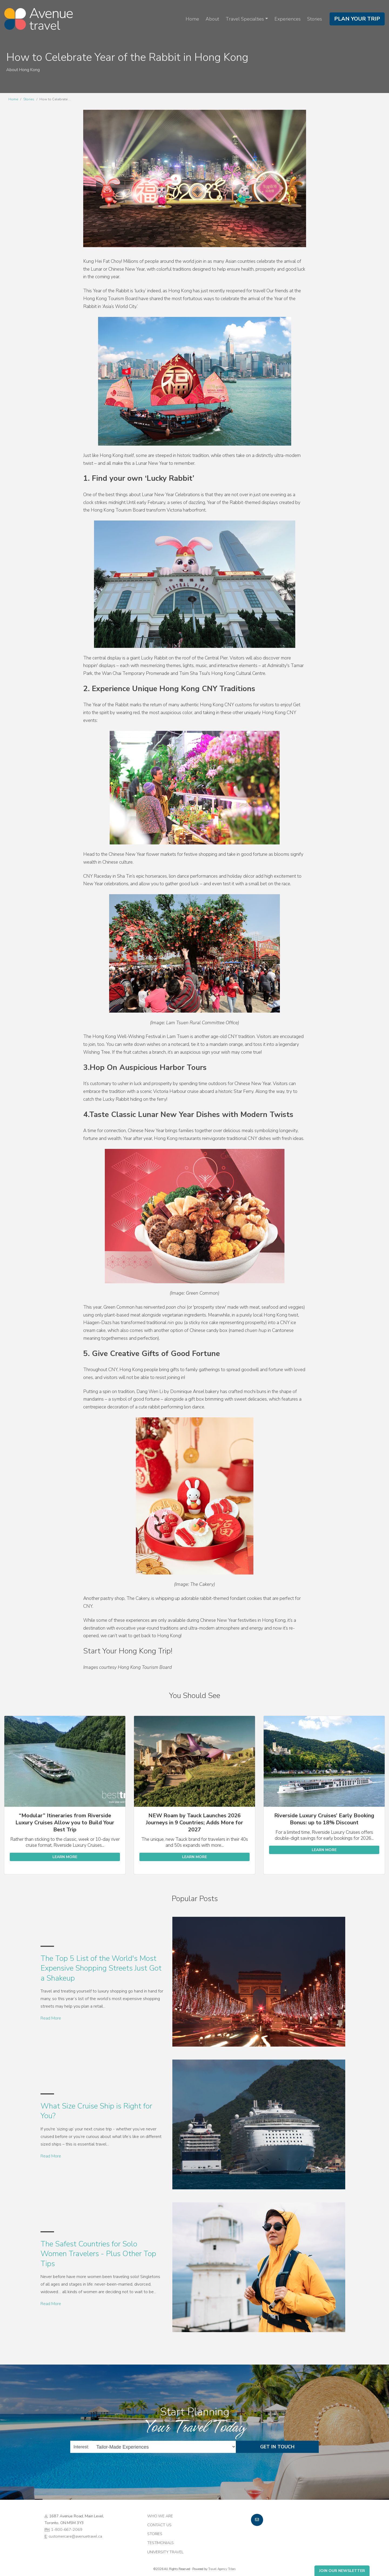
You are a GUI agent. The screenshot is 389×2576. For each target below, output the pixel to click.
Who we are (160, 2516)
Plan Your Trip (357, 18)
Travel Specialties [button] (245, 19)
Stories (314, 19)
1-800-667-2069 (66, 2529)
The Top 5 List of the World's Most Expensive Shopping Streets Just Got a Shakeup (101, 1968)
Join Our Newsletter (342, 2570)
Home (192, 19)
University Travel (165, 2552)
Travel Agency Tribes (222, 2569)
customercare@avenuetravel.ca (75, 2536)
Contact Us (159, 2525)
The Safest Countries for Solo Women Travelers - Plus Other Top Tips (98, 2254)
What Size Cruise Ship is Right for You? (96, 2111)
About (212, 19)
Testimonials (160, 2542)
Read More (51, 2018)
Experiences (287, 19)
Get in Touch (277, 2447)
